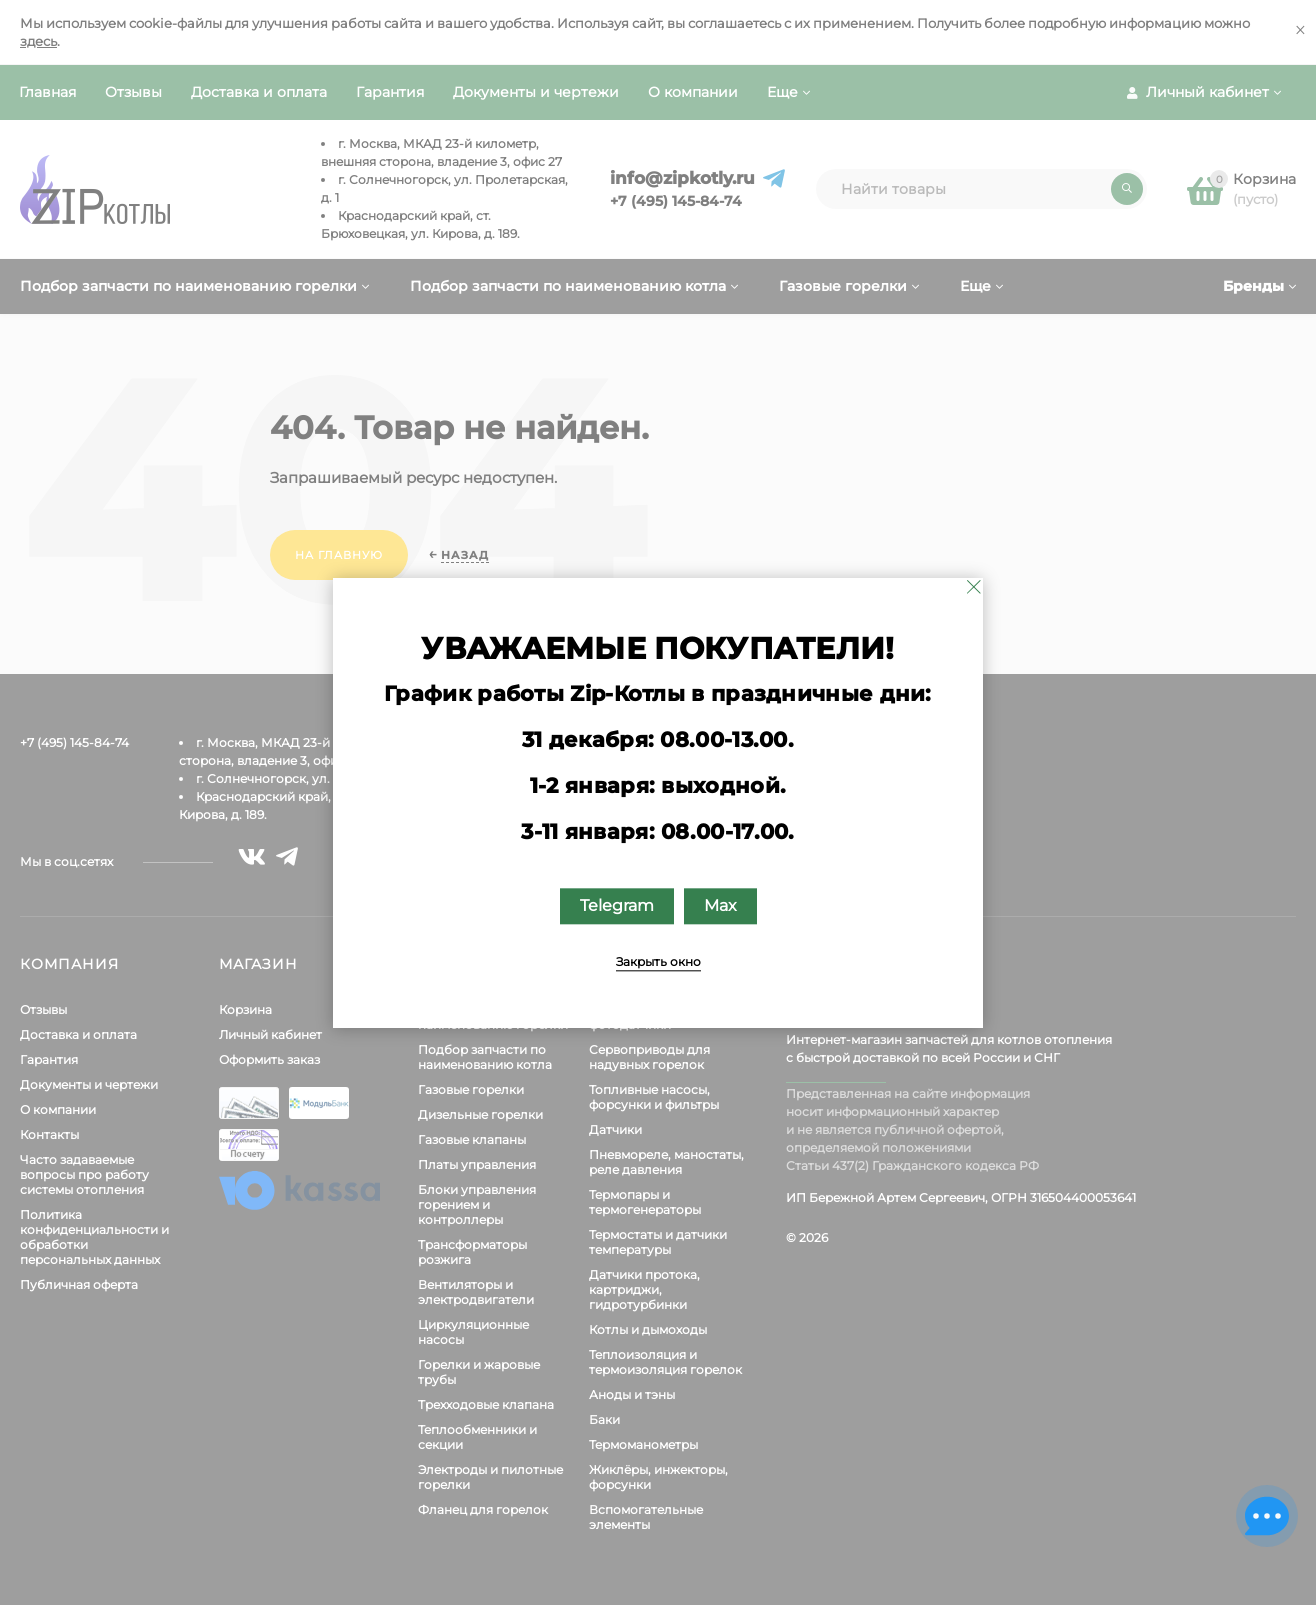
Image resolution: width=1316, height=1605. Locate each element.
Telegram (617, 905)
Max (720, 905)
